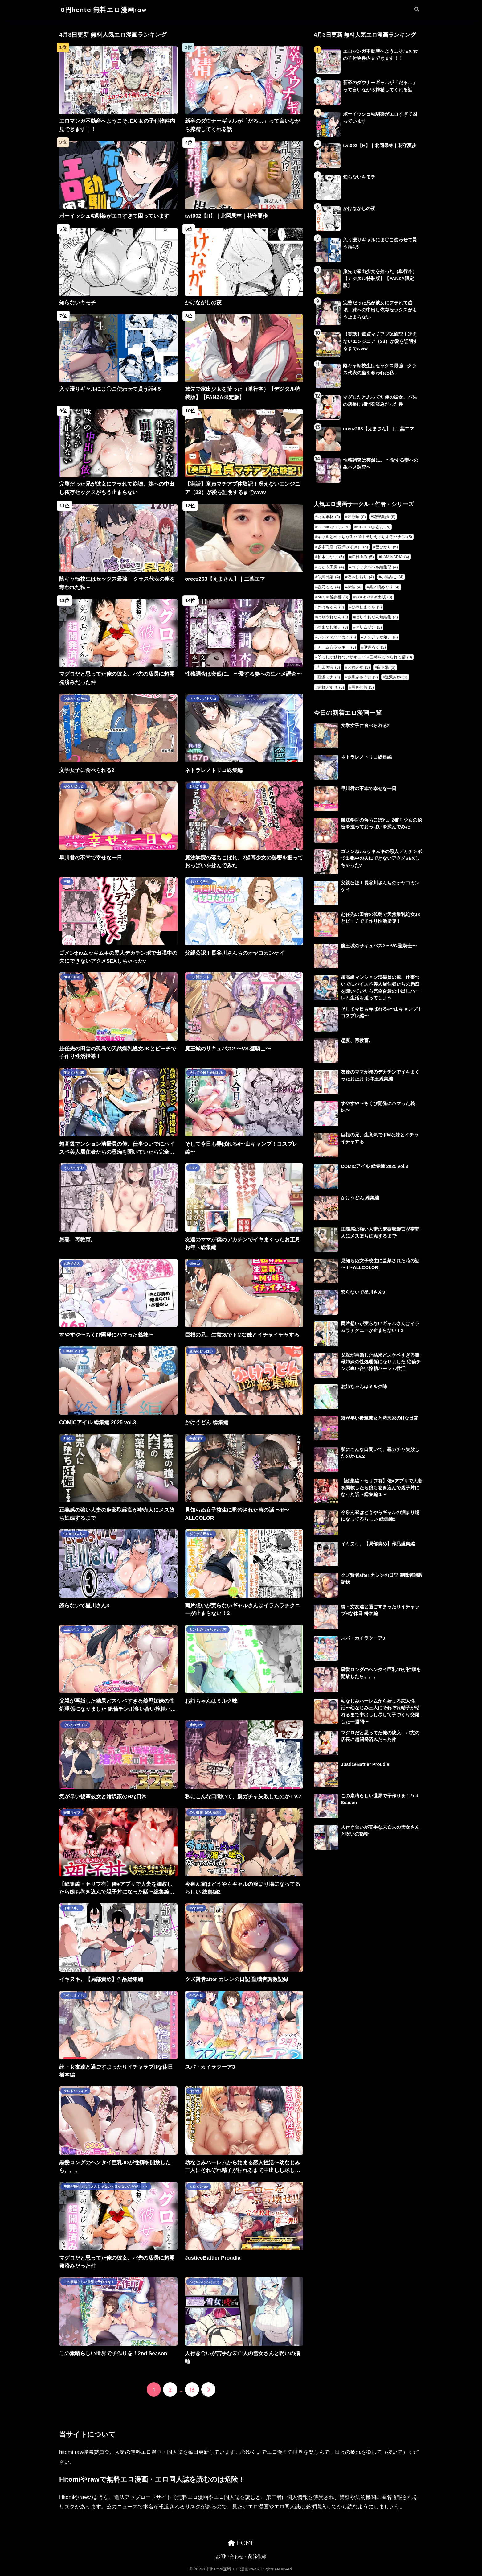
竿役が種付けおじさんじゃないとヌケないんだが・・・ (105, 2186)
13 (192, 2389)
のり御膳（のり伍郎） (206, 1812)
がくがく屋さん (201, 1534)
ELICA (67, 1438)
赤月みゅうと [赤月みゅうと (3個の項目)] (362, 677)
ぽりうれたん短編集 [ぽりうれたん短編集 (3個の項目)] (376, 617)
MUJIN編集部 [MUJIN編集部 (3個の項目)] (332, 597)
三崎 (66, 882)
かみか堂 (196, 1995)
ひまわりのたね (75, 698)
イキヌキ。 (71, 1908)
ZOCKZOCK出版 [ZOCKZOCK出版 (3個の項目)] (374, 597)
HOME (241, 2543)
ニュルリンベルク (77, 1629)
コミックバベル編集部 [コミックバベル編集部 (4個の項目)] (374, 567)
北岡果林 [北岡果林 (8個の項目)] (328, 516)
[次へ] (208, 2389)
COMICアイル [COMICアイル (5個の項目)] (333, 527)
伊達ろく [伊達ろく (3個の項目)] (374, 647)
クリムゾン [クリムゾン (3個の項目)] (368, 627)
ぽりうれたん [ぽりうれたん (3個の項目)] (332, 617)
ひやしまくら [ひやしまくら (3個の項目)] (366, 607)
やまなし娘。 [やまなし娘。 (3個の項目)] (332, 627)
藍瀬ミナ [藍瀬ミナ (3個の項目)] (328, 677)
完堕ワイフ (71, 1812)
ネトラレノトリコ (202, 698)
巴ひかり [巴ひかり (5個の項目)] (386, 547)
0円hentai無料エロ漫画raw (104, 10)
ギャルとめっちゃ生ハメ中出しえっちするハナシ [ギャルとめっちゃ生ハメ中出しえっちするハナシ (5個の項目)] (364, 536)
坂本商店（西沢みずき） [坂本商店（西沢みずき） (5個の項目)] (342, 547)
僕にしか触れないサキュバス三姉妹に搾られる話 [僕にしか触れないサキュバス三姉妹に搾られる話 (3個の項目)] (364, 657)
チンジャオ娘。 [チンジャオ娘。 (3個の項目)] (380, 637)
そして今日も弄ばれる (206, 1072)
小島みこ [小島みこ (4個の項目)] (392, 577)
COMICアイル (73, 1351)
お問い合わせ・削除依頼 (241, 2556)
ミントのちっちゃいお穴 (208, 1629)
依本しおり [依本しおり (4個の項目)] (360, 577)
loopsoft (196, 1908)
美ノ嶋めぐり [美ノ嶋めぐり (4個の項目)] (384, 587)
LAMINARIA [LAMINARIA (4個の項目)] (395, 556)
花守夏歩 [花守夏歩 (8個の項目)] (384, 516)
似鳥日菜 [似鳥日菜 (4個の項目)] (328, 577)
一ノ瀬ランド (199, 977)
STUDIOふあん (74, 1534)
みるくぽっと (73, 786)
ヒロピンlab (198, 2186)
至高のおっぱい (201, 1351)
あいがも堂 (197, 786)
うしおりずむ (73, 1168)
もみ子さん (71, 1263)
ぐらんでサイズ (75, 1725)
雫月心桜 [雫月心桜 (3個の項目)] (362, 687)
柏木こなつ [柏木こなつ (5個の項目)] (330, 556)
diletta (194, 1263)
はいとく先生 (199, 882)
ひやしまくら (73, 1995)
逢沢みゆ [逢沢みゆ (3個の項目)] (396, 677)
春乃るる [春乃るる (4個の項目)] (328, 587)
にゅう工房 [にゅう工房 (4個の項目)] (330, 567)
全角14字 (196, 1438)
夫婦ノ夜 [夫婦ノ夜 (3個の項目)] (358, 667)
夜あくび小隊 (73, 1072)
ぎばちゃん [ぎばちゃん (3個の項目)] (330, 607)
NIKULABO (71, 977)
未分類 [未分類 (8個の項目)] (356, 516)
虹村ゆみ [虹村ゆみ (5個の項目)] (362, 556)
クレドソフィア (75, 2091)
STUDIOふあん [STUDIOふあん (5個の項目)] (373, 527)
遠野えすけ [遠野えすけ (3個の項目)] (330, 687)
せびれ (194, 2091)
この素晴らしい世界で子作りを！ (88, 2282)
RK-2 (193, 1168)
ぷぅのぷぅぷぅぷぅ (204, 2282)
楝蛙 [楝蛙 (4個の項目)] (354, 587)
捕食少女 (196, 1725)
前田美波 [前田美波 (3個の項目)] (328, 667)
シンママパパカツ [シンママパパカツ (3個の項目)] (336, 637)
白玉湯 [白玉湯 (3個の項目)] (386, 667)
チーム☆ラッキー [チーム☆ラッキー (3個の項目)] (336, 647)
